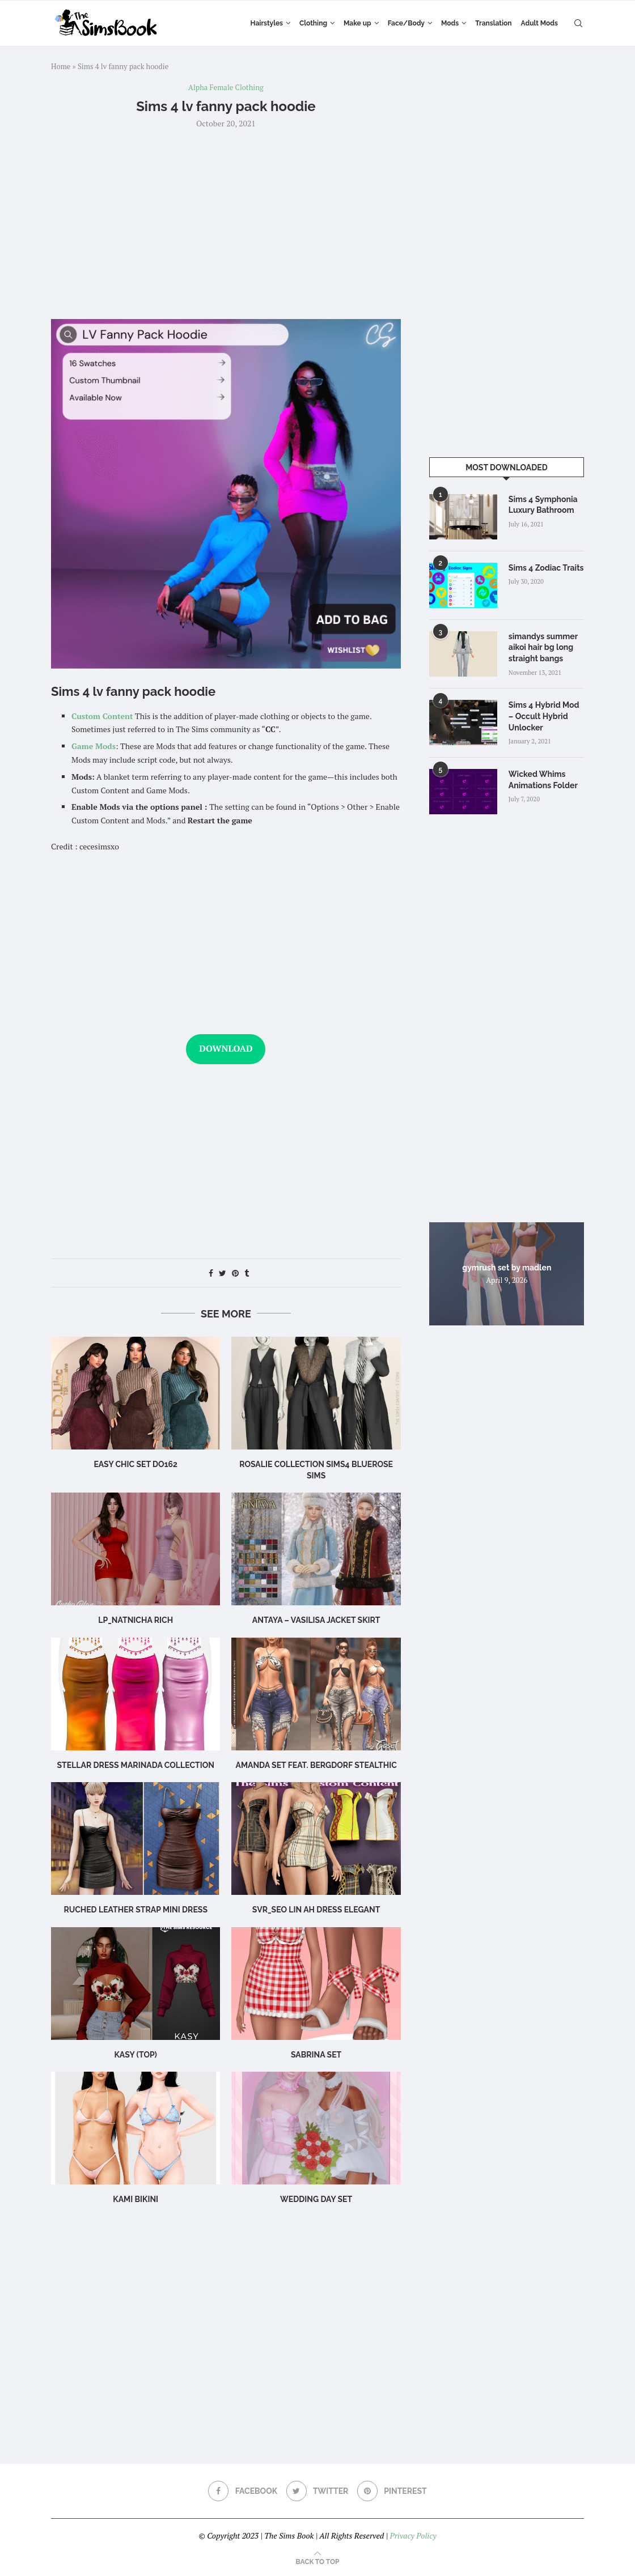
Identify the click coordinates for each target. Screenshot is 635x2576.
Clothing (313, 23)
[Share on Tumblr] (246, 1273)
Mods (450, 23)
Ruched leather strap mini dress (136, 1909)
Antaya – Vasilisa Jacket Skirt (316, 1620)
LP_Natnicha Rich (135, 1620)
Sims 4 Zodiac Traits (546, 567)
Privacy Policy (413, 2535)
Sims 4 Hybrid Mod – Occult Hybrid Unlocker (544, 716)
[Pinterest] (392, 2491)
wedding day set (316, 2199)
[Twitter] (317, 2491)
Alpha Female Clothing (226, 87)
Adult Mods (539, 23)
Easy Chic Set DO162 (135, 1464)
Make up (357, 23)
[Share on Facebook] (211, 1273)
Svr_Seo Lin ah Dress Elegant (316, 1909)
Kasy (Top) (135, 2054)
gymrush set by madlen (506, 1267)
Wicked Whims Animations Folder (543, 780)
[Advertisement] (226, 222)
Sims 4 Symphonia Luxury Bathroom (543, 505)
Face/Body (406, 23)
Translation (493, 23)
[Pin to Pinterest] (235, 1273)
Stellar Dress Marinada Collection (135, 1765)
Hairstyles (267, 23)
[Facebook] (242, 2491)
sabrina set (316, 2054)
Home (60, 66)
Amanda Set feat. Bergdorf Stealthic (315, 1765)
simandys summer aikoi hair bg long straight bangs (543, 647)
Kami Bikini (135, 2199)
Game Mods (93, 746)
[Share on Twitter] (222, 1273)
